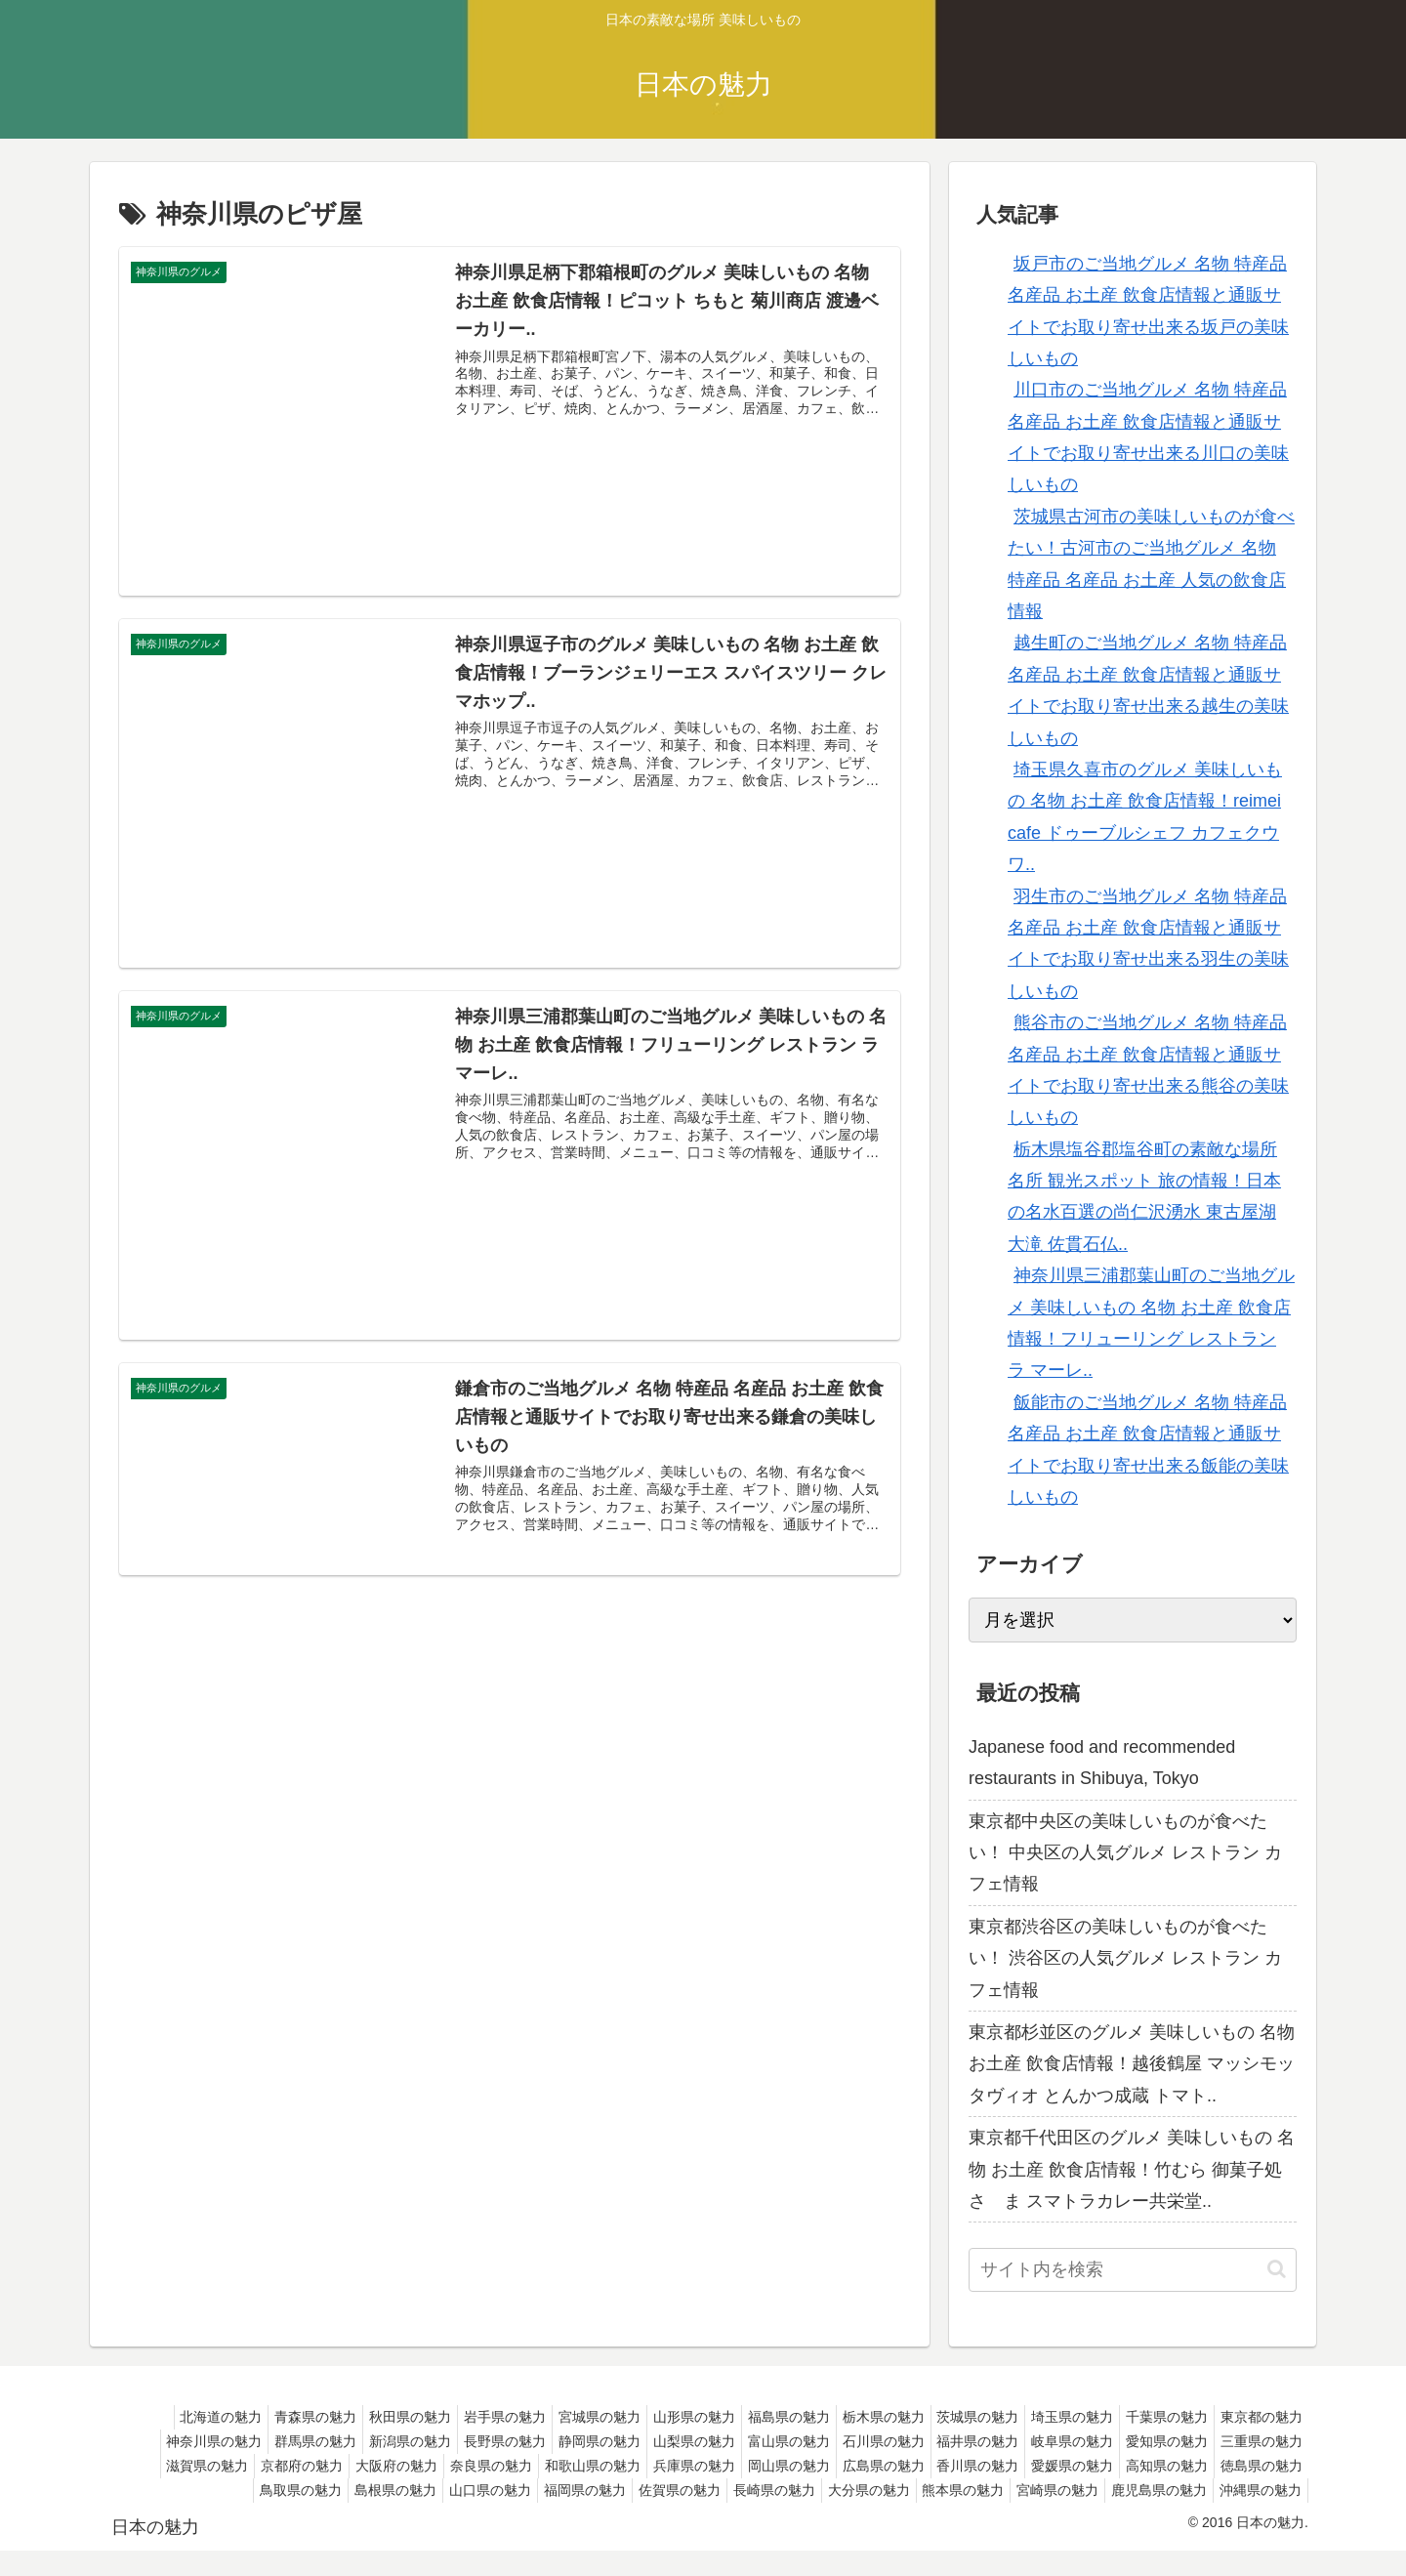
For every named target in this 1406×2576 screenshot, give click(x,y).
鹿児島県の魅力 (1147, 2514)
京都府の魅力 (526, 2465)
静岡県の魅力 (745, 2441)
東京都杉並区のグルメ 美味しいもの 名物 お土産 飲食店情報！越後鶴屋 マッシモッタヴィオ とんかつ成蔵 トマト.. (1132, 2063)
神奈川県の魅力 (328, 2441)
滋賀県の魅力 (424, 2465)
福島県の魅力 (847, 2417)
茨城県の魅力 (1053, 2417)
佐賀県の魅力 (950, 2490)
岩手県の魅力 (540, 2417)
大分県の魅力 (1155, 2490)
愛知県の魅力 (219, 2465)
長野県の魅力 (642, 2441)
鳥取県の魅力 (540, 2490)
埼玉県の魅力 (1155, 2417)
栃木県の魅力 (950, 2417)
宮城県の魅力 (642, 2417)
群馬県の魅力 (437, 2441)
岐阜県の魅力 (1258, 2441)
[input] (1133, 2270)
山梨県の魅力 (847, 2441)
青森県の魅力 (335, 2417)
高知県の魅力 (335, 2490)
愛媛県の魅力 (232, 2490)
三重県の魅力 (321, 2465)
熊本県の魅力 (1258, 2490)
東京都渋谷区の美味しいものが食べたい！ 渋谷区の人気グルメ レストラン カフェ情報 (1125, 1958)
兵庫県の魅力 (950, 2465)
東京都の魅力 (219, 2441)
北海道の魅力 (232, 2417)
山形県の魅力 (745, 2417)
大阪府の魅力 (629, 2465)
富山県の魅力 (950, 2441)
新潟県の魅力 (540, 2441)
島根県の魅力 (642, 2490)
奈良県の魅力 (731, 2465)
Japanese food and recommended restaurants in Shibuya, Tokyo (1102, 1762)
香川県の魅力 (1258, 2465)
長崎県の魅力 (1053, 2490)
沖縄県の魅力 (1257, 2514)
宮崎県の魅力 (1038, 2514)
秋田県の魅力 (437, 2417)
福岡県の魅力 (847, 2490)
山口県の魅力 (745, 2490)
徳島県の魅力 (437, 2490)
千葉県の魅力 (1258, 2417)
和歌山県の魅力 (841, 2465)
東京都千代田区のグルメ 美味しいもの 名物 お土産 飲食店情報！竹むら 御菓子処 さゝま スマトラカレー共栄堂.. (1132, 2169)
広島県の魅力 (1155, 2465)
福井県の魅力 (1155, 2441)
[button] (1277, 2269)
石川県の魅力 (1053, 2441)
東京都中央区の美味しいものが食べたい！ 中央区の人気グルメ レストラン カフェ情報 (1125, 1852)
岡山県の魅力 (1053, 2465)
